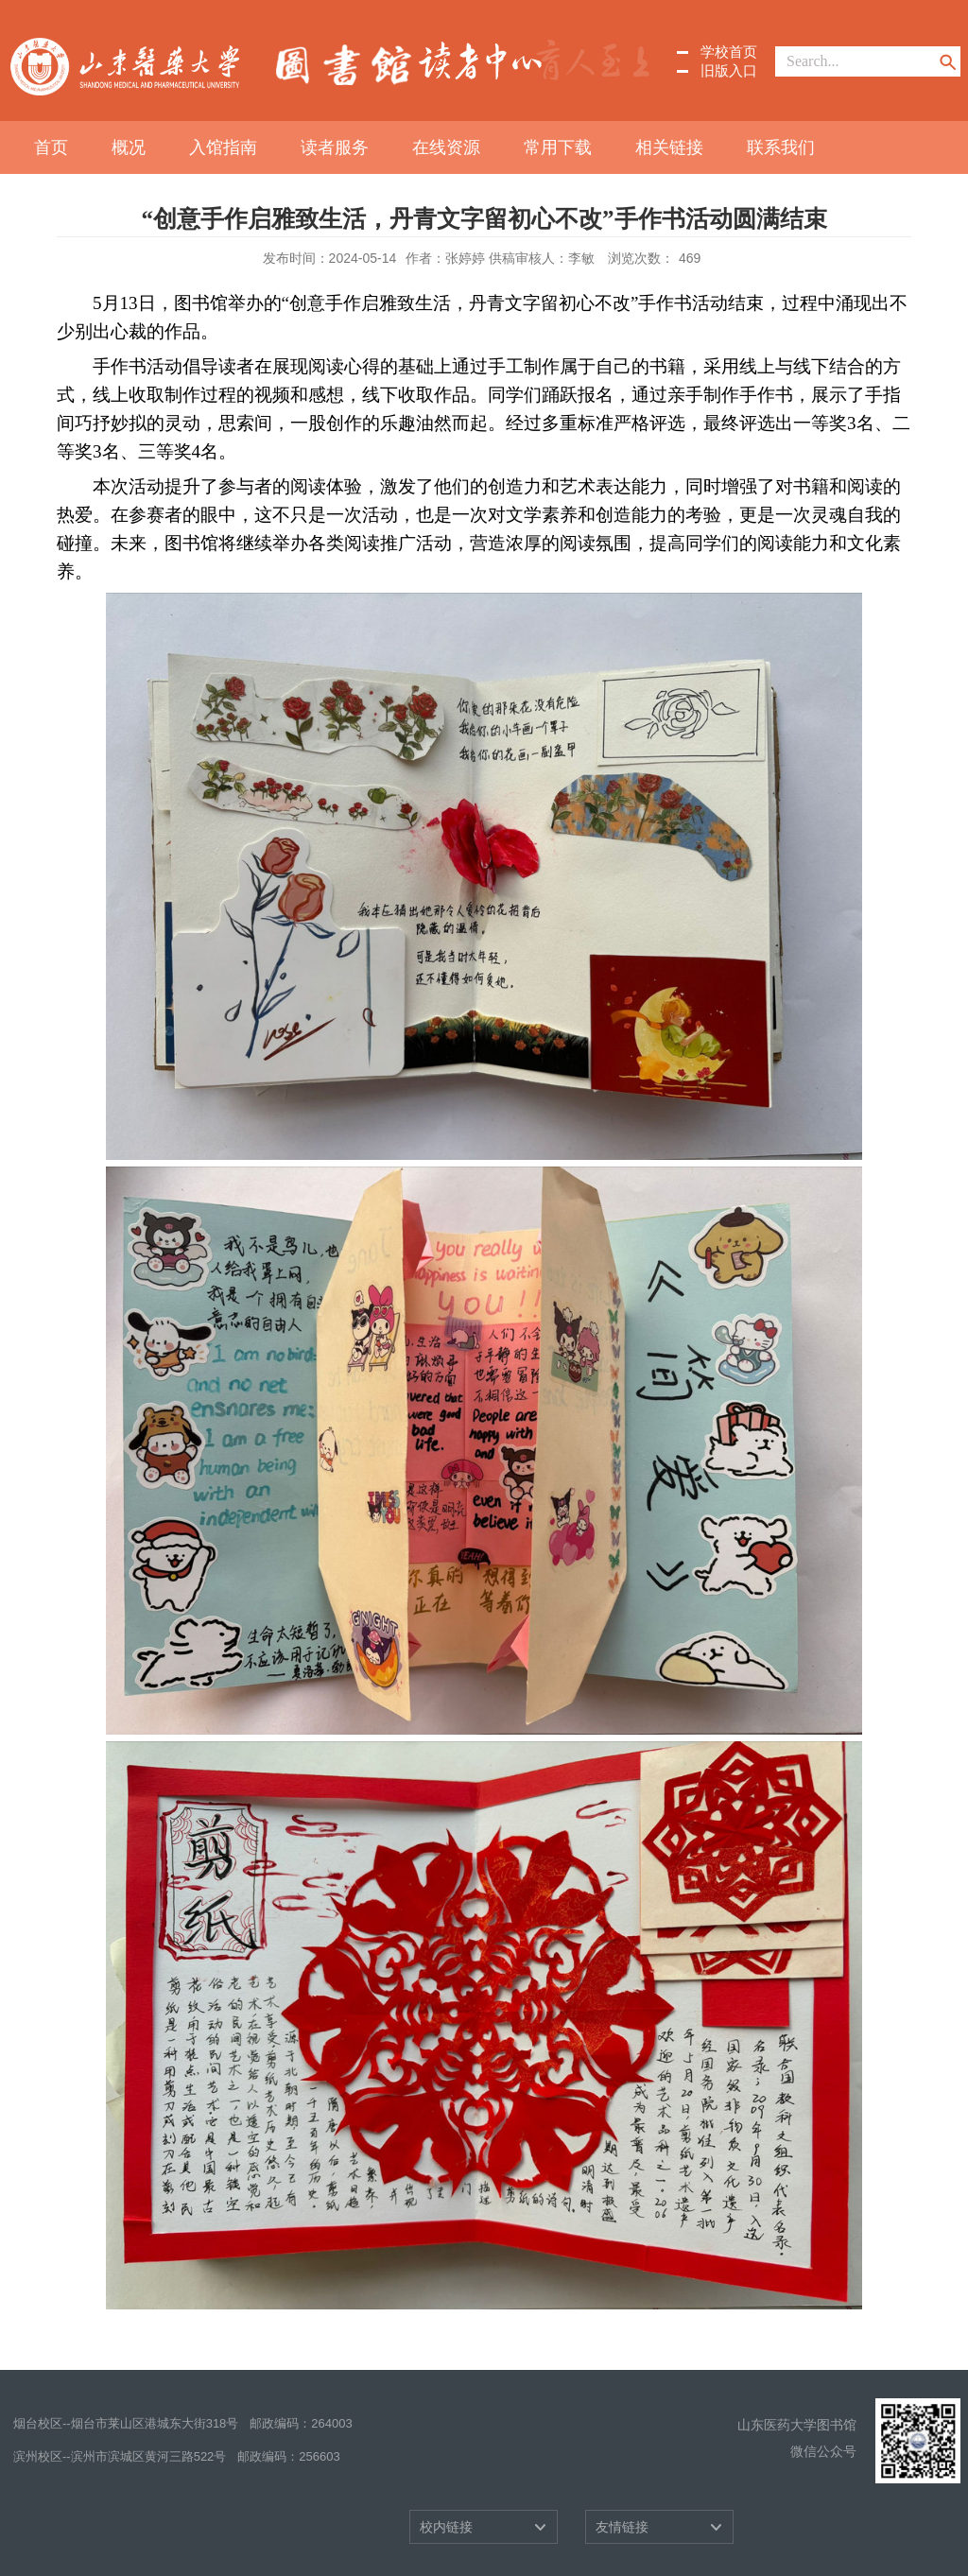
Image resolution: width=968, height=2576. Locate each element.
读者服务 (335, 147)
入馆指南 (223, 147)
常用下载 (558, 147)
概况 (129, 147)
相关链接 (669, 147)
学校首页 (728, 51)
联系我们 (781, 147)
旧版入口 (728, 70)
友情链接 (622, 2526)
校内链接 (446, 2526)
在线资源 (446, 147)
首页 (51, 147)
